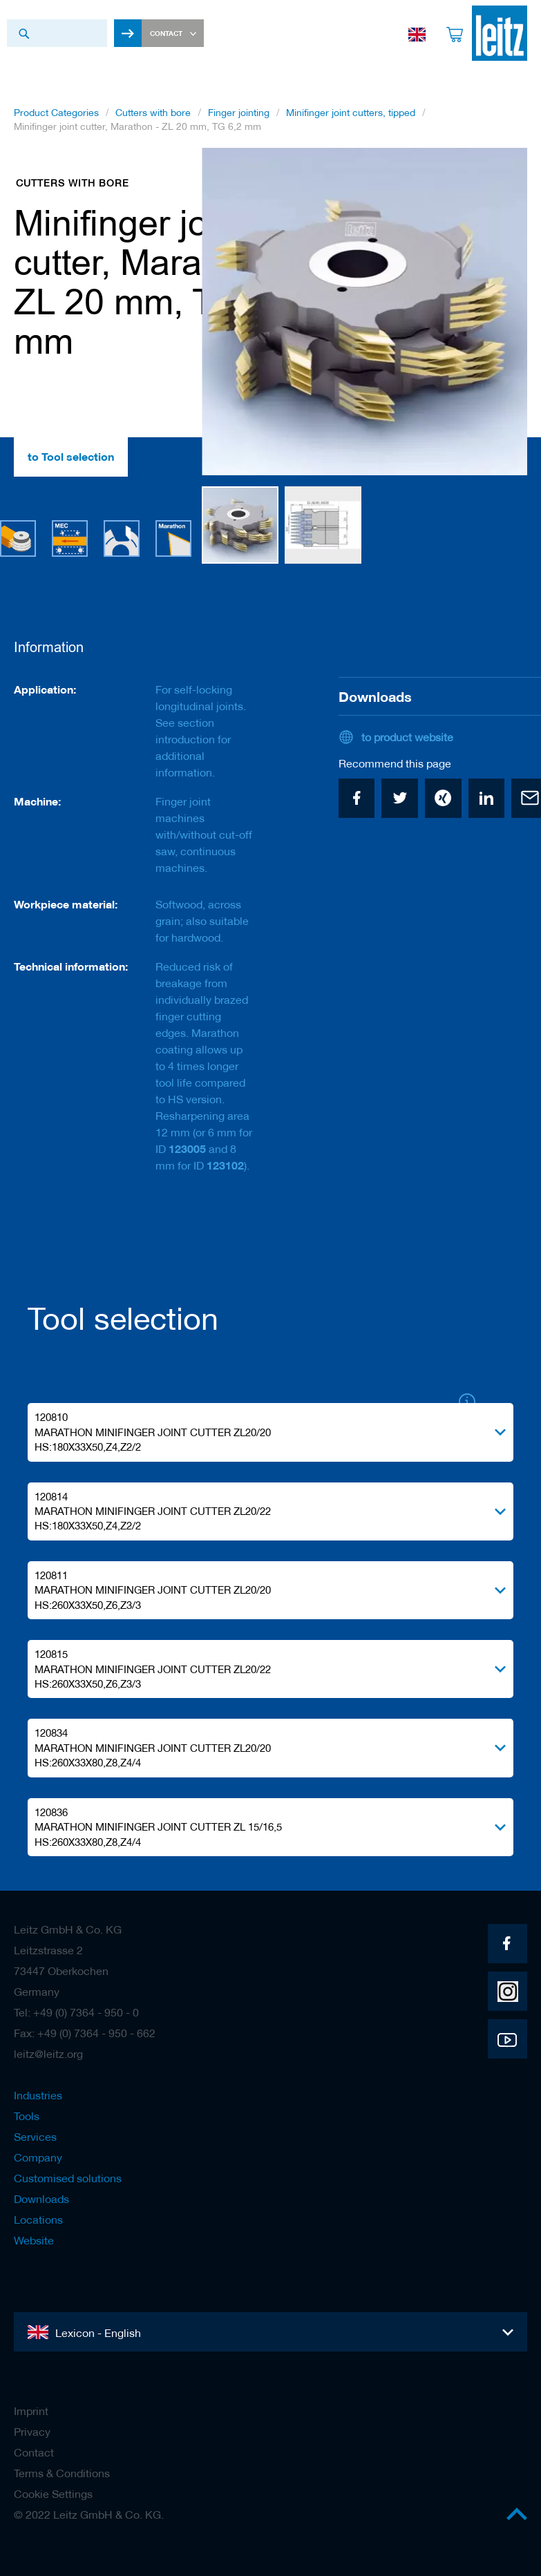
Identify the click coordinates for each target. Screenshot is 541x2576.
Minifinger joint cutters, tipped (350, 112)
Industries (38, 2095)
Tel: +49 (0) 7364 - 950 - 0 (76, 2012)
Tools (26, 2116)
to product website (407, 737)
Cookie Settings (53, 2494)
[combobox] (57, 33)
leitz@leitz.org (48, 2054)
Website (34, 2240)
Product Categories (56, 112)
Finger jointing (238, 112)
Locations (38, 2219)
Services (35, 2136)
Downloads (41, 2199)
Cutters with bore (153, 112)
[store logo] (499, 33)
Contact (34, 2452)
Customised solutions (68, 2178)
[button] (499, 312)
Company (38, 2157)
